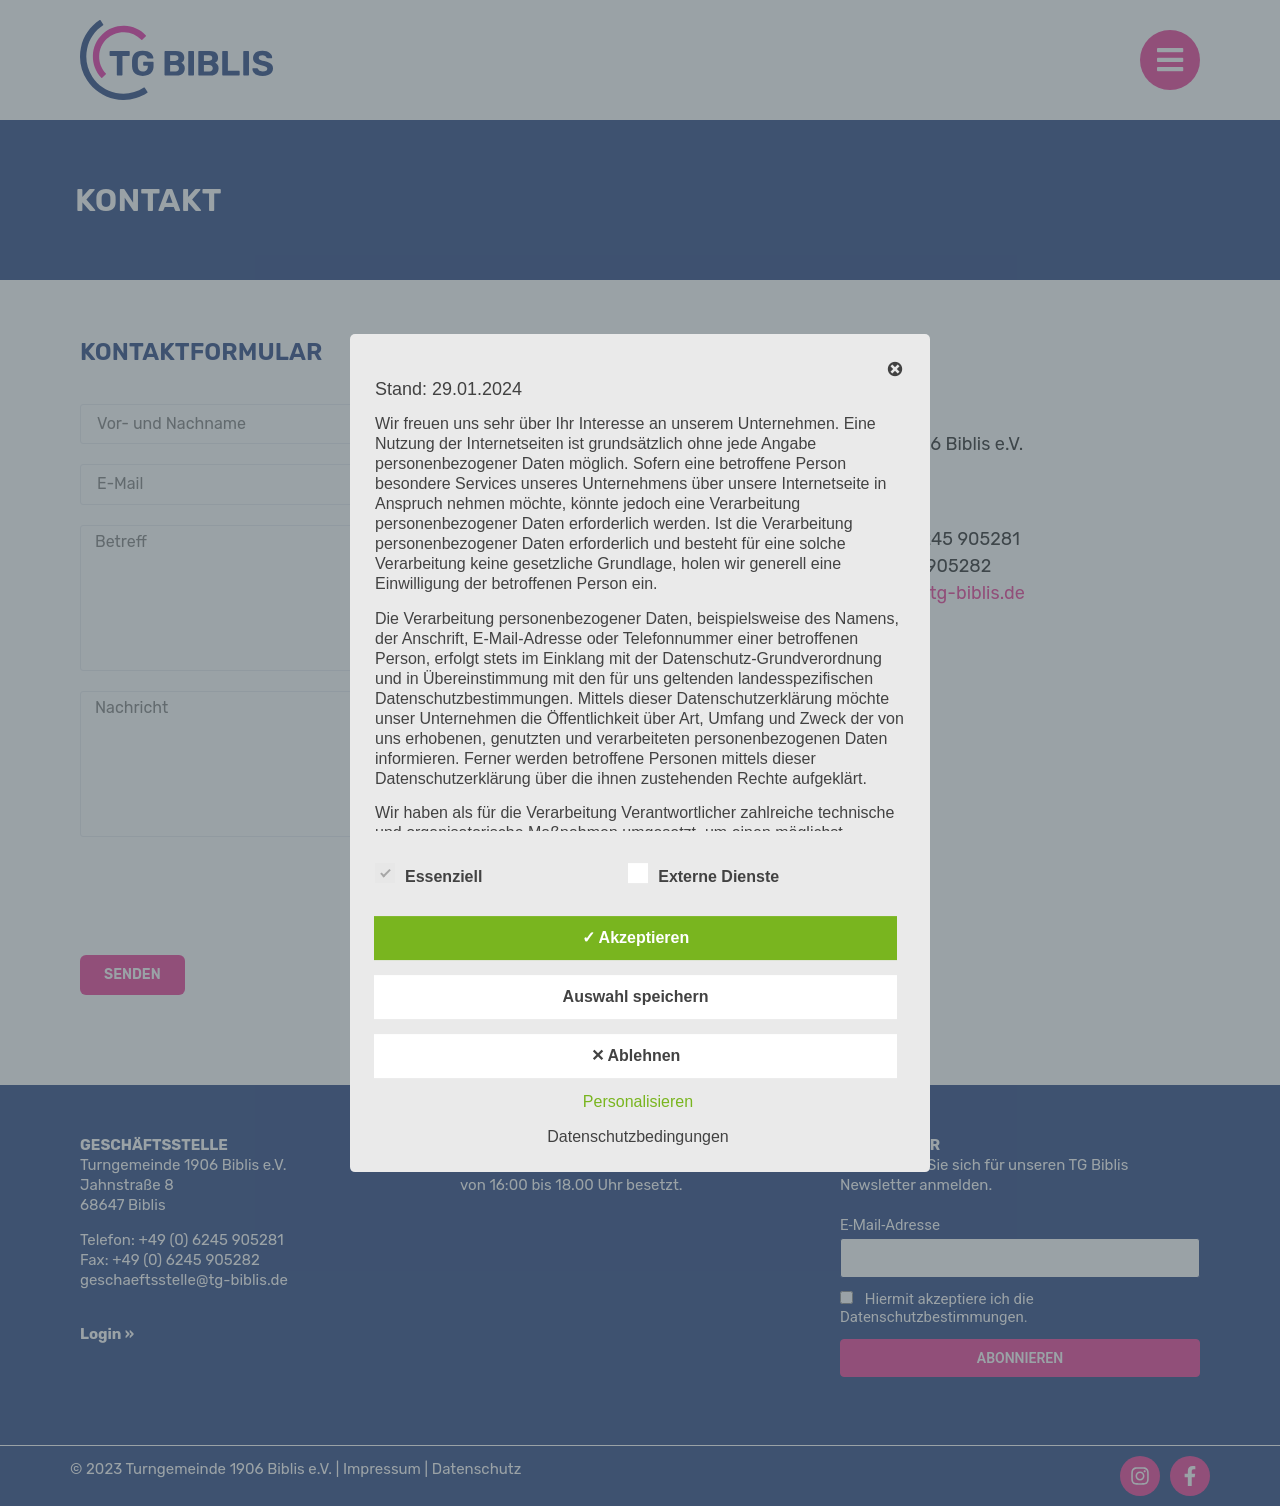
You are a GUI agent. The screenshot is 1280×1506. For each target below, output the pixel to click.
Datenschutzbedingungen (637, 1136)
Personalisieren (638, 1101)
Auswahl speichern (636, 996)
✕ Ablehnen (636, 1055)
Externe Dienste (703, 873)
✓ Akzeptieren (636, 937)
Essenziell (428, 873)
